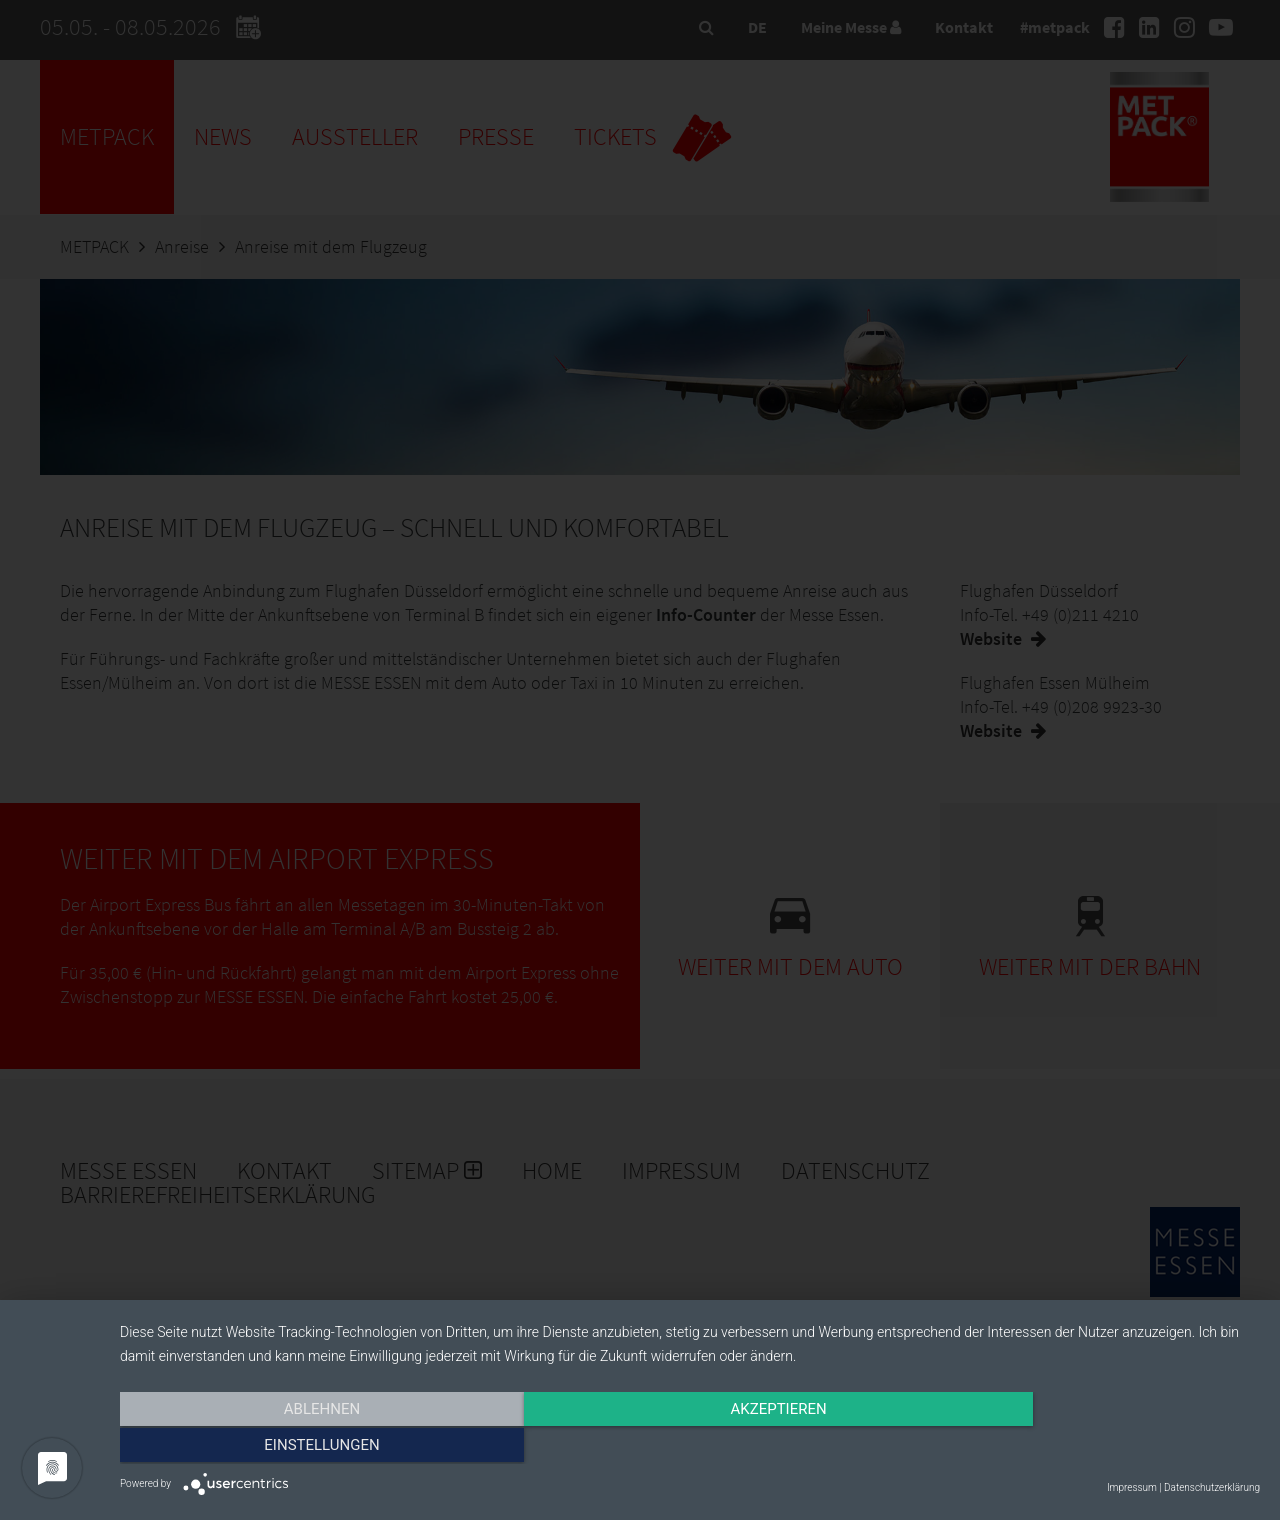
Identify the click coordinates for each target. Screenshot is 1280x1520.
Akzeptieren (690, 1447)
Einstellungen (1088, 1447)
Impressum (1132, 1487)
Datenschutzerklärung (1212, 1487)
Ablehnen (291, 1447)
